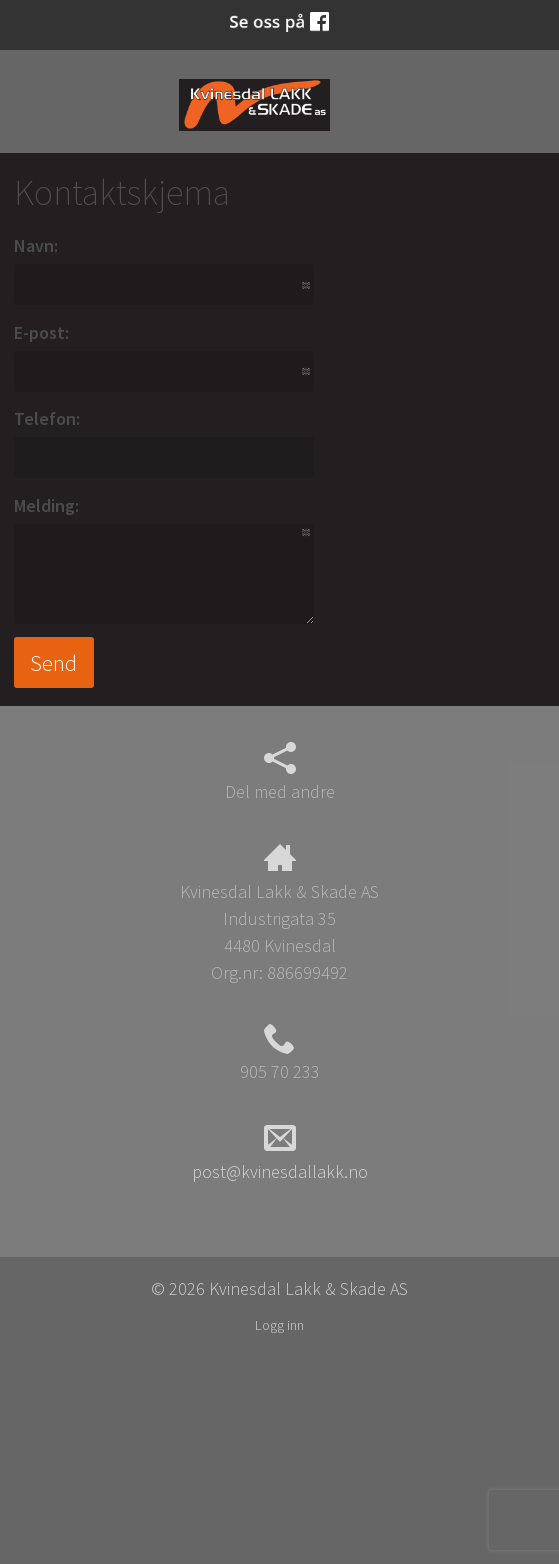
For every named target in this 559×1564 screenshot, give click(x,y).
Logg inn (279, 1325)
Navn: (36, 245)
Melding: (46, 505)
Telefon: (47, 418)
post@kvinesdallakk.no (280, 1152)
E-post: (41, 332)
